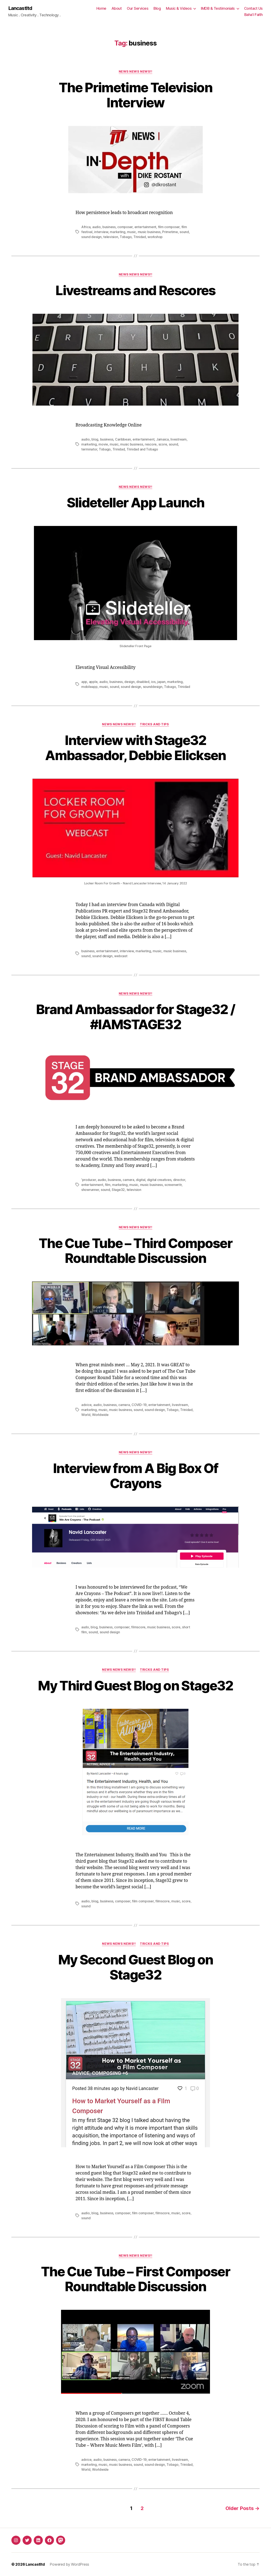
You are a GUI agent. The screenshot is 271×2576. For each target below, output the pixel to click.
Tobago (126, 237)
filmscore (138, 1627)
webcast (120, 956)
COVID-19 (139, 1405)
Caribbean (123, 439)
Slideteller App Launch (135, 502)
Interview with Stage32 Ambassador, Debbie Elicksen (135, 747)
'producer (88, 1180)
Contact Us (253, 8)
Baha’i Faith (253, 14)
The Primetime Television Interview (135, 94)
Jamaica (162, 439)
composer (125, 227)
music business (149, 232)
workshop (155, 237)
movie (103, 444)
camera (128, 1180)
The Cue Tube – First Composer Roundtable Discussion (135, 2279)
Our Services (137, 8)
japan (161, 682)
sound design (91, 237)
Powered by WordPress (69, 2564)
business (109, 227)
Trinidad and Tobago (142, 449)
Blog (157, 8)
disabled (142, 682)
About (117, 8)
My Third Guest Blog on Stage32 (135, 1685)
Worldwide (100, 1415)
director (179, 1180)
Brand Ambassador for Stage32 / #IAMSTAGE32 (135, 1016)
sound (184, 232)
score (162, 444)
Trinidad (139, 237)
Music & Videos (179, 8)
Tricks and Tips (154, 724)
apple (93, 682)
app (84, 682)
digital (140, 1180)
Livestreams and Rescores (135, 290)
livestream (178, 439)
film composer (169, 227)
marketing (117, 232)
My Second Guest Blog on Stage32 (135, 1967)
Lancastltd (20, 8)
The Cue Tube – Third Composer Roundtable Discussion (135, 1250)
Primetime (170, 232)
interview (101, 232)
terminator (89, 449)
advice (86, 1405)
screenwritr (173, 1185)
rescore (151, 444)
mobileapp (89, 687)
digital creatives (159, 1180)
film (107, 1185)
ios (153, 682)
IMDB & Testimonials (218, 8)
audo (85, 1627)
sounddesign (152, 687)
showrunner (90, 1190)
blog (94, 439)
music (131, 232)
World (85, 1415)
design (129, 682)
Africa (85, 227)
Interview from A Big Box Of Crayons (135, 1475)
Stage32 (118, 1190)
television (110, 237)
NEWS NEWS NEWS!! (135, 71)
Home (101, 8)
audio (96, 227)
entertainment (145, 227)
